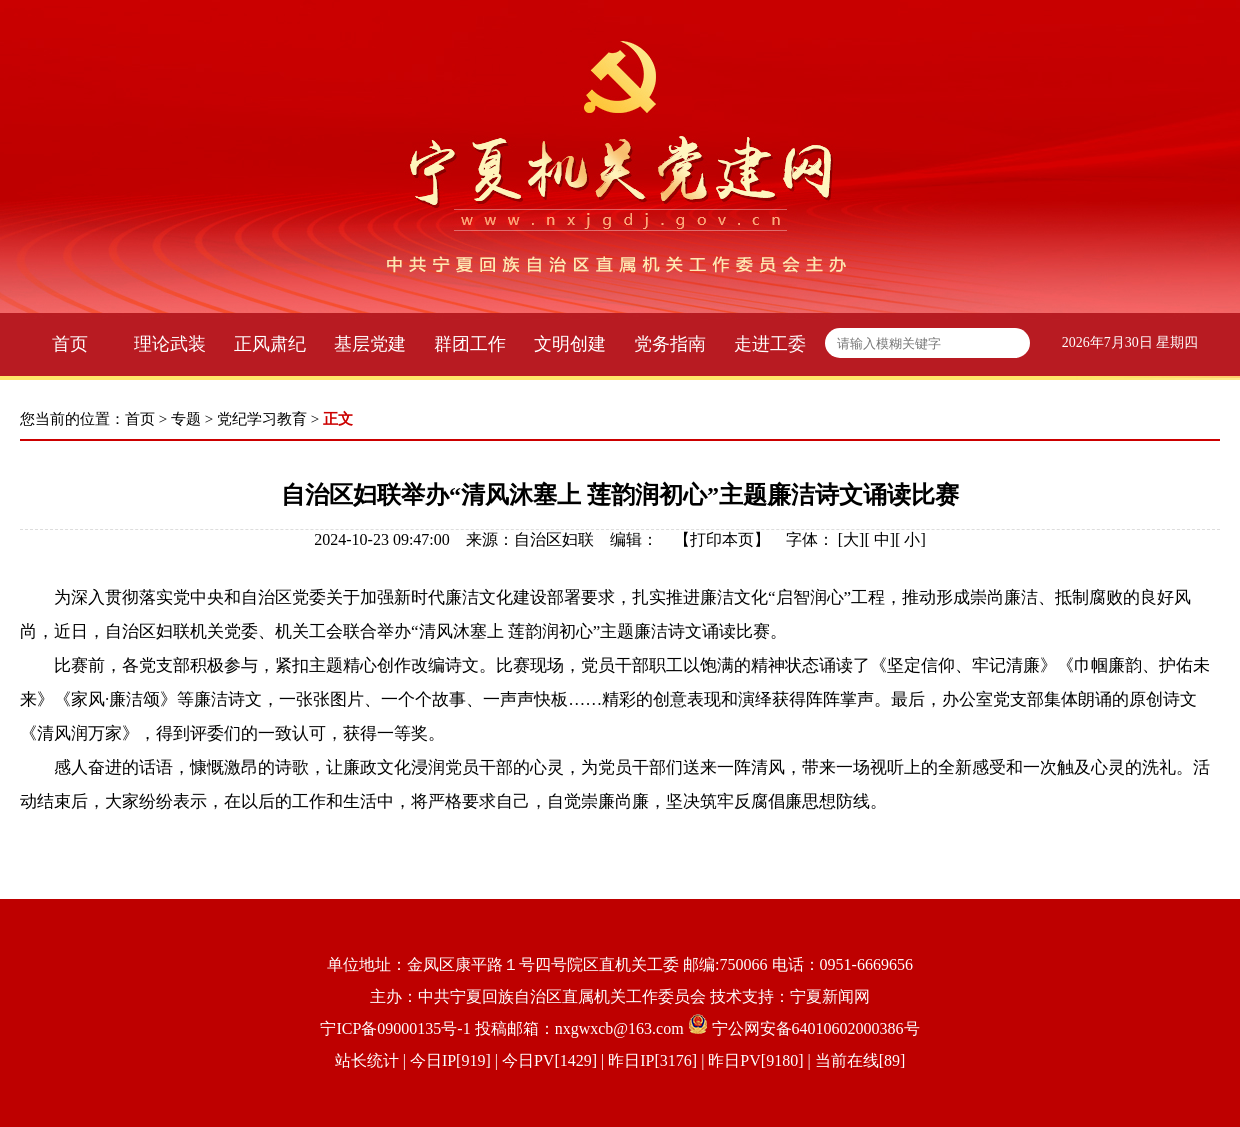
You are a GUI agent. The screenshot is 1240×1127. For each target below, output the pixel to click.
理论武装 (170, 344)
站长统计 (367, 1060)
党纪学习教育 (262, 419)
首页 (70, 344)
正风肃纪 (270, 344)
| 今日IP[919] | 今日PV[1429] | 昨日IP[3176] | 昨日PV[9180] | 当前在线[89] (652, 1060)
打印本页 (722, 539)
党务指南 (670, 344)
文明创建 (570, 344)
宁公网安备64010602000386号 (816, 1028)
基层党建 (370, 344)
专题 (186, 419)
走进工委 (770, 344)
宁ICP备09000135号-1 (395, 1028)
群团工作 (470, 344)
